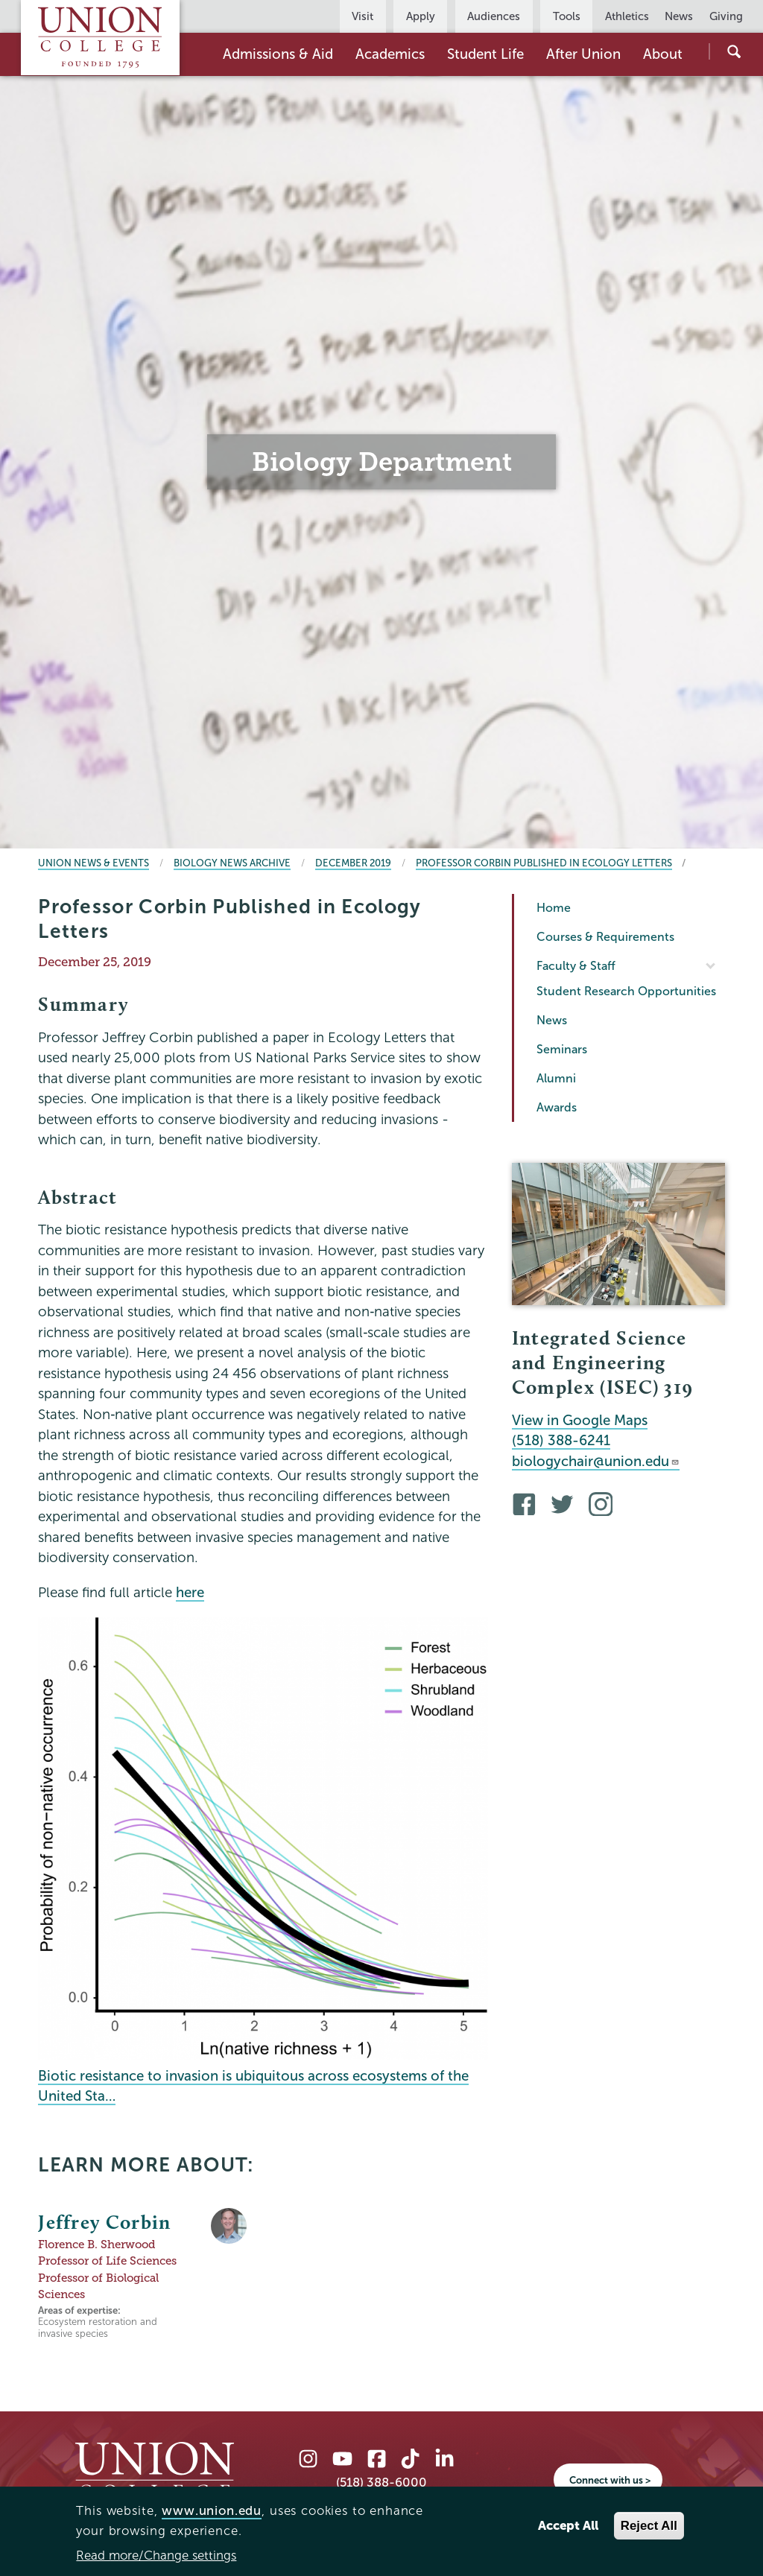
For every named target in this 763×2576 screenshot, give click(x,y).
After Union (583, 54)
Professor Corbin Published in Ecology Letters (544, 863)
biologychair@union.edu (596, 1461)
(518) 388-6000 (381, 2482)
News (679, 16)
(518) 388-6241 (561, 1440)
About (663, 54)
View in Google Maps (580, 1420)
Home (553, 907)
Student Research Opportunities (626, 991)
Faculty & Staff (575, 965)
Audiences (493, 16)
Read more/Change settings (156, 2555)
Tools (566, 16)
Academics (390, 54)
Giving (726, 16)
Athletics (627, 16)
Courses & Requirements (605, 936)
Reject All (649, 2526)
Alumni (556, 1078)
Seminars (561, 1049)
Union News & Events (93, 863)
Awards (556, 1107)
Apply (420, 16)
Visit (362, 16)
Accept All (568, 2526)
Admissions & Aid (278, 54)
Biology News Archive (232, 863)
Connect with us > (609, 2480)
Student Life (485, 54)
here (190, 1592)
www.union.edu (212, 2511)
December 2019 (353, 863)
